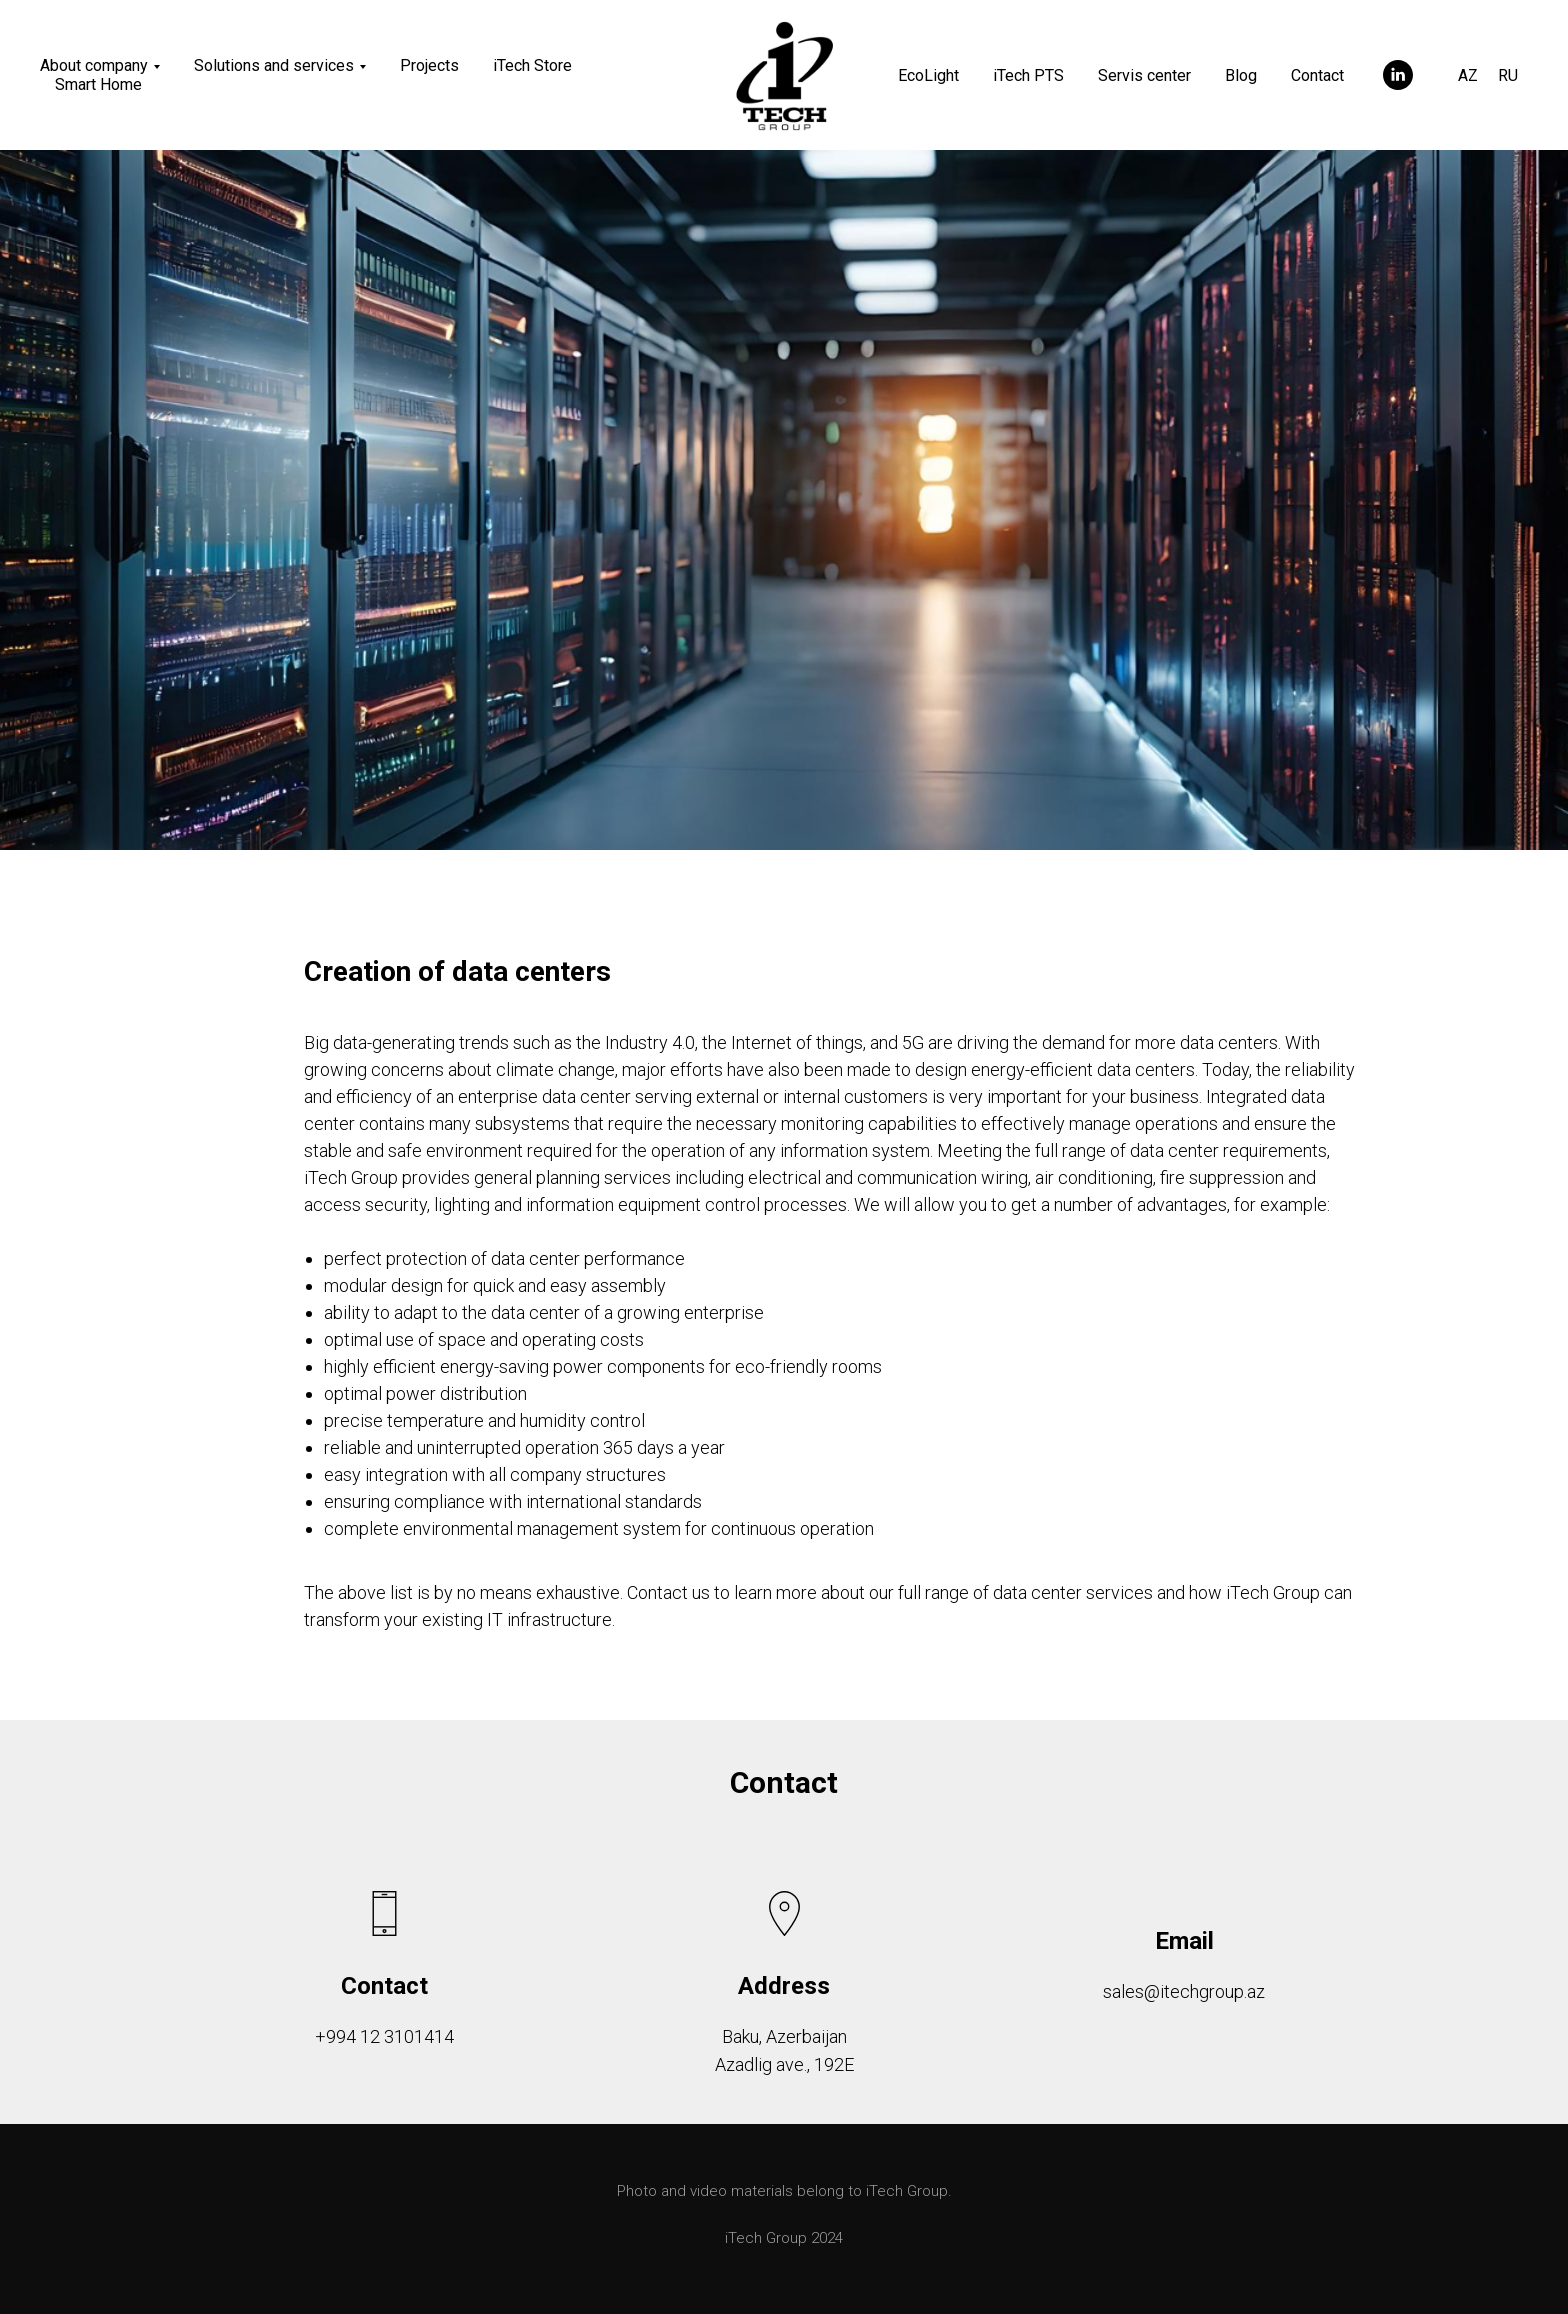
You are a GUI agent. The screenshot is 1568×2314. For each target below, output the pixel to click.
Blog (1241, 75)
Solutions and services (274, 65)
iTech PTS (1028, 75)
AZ (1468, 75)
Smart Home (98, 84)
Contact (1317, 75)
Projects (429, 65)
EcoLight (928, 75)
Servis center (1144, 75)
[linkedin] (1398, 75)
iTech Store (532, 65)
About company (94, 65)
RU (1508, 75)
